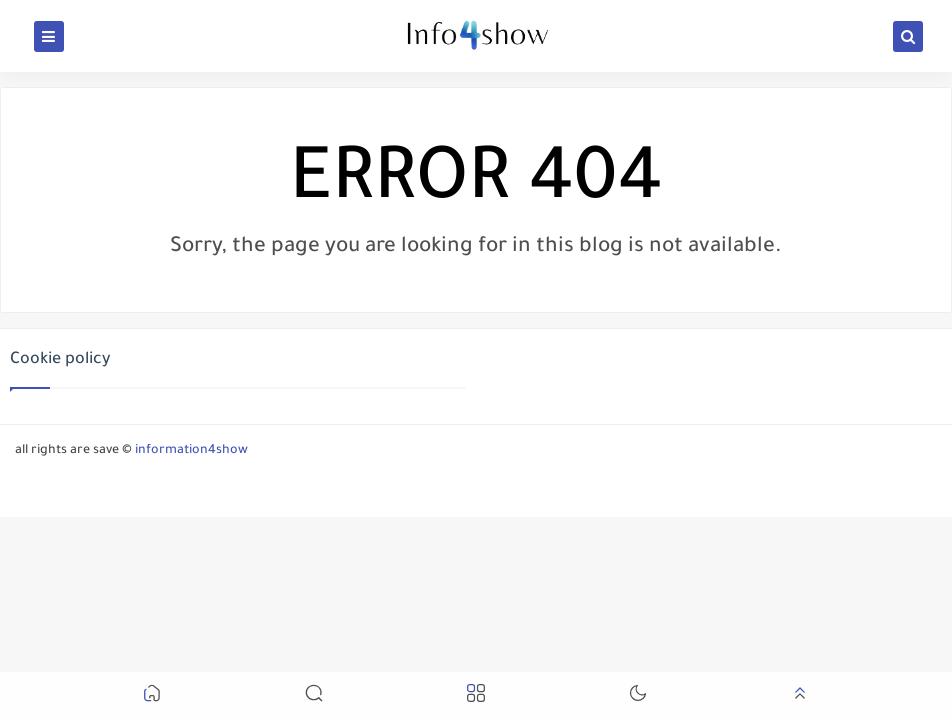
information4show (191, 451)
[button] (152, 696)
